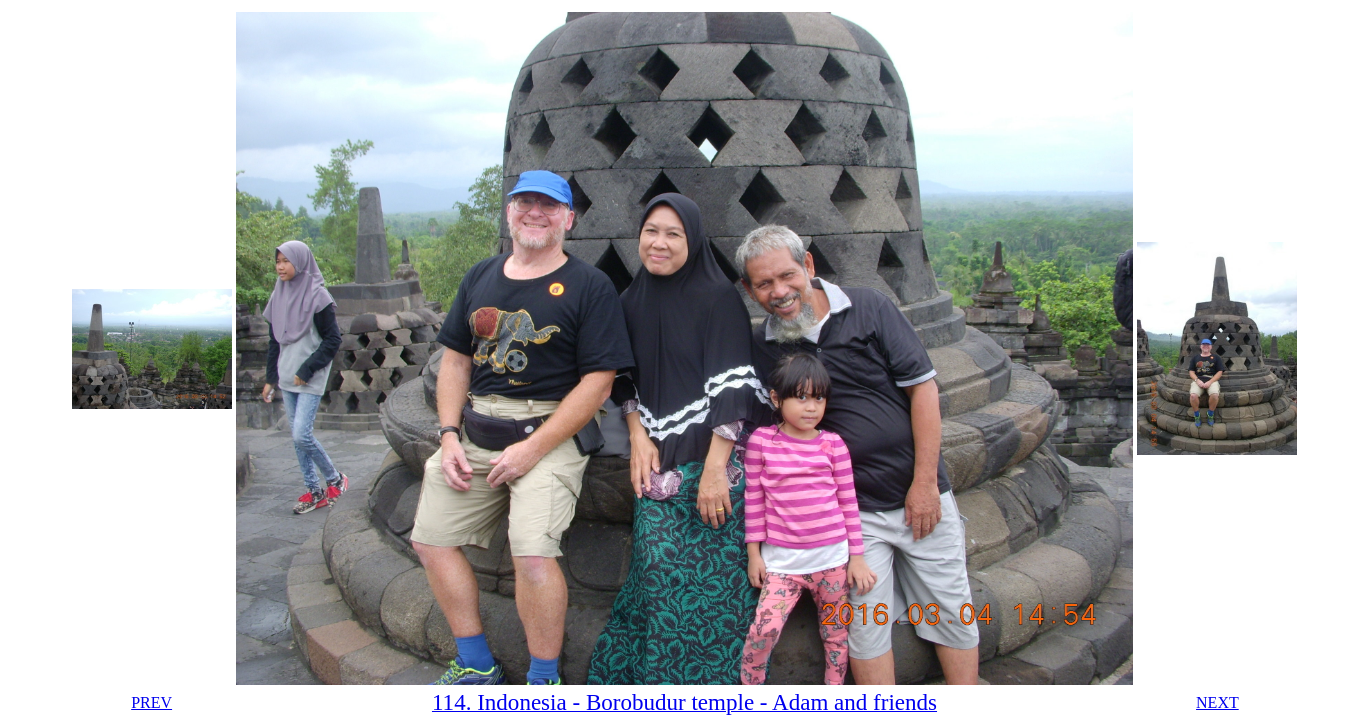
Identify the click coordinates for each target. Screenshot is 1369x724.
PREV (151, 702)
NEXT (1217, 702)
